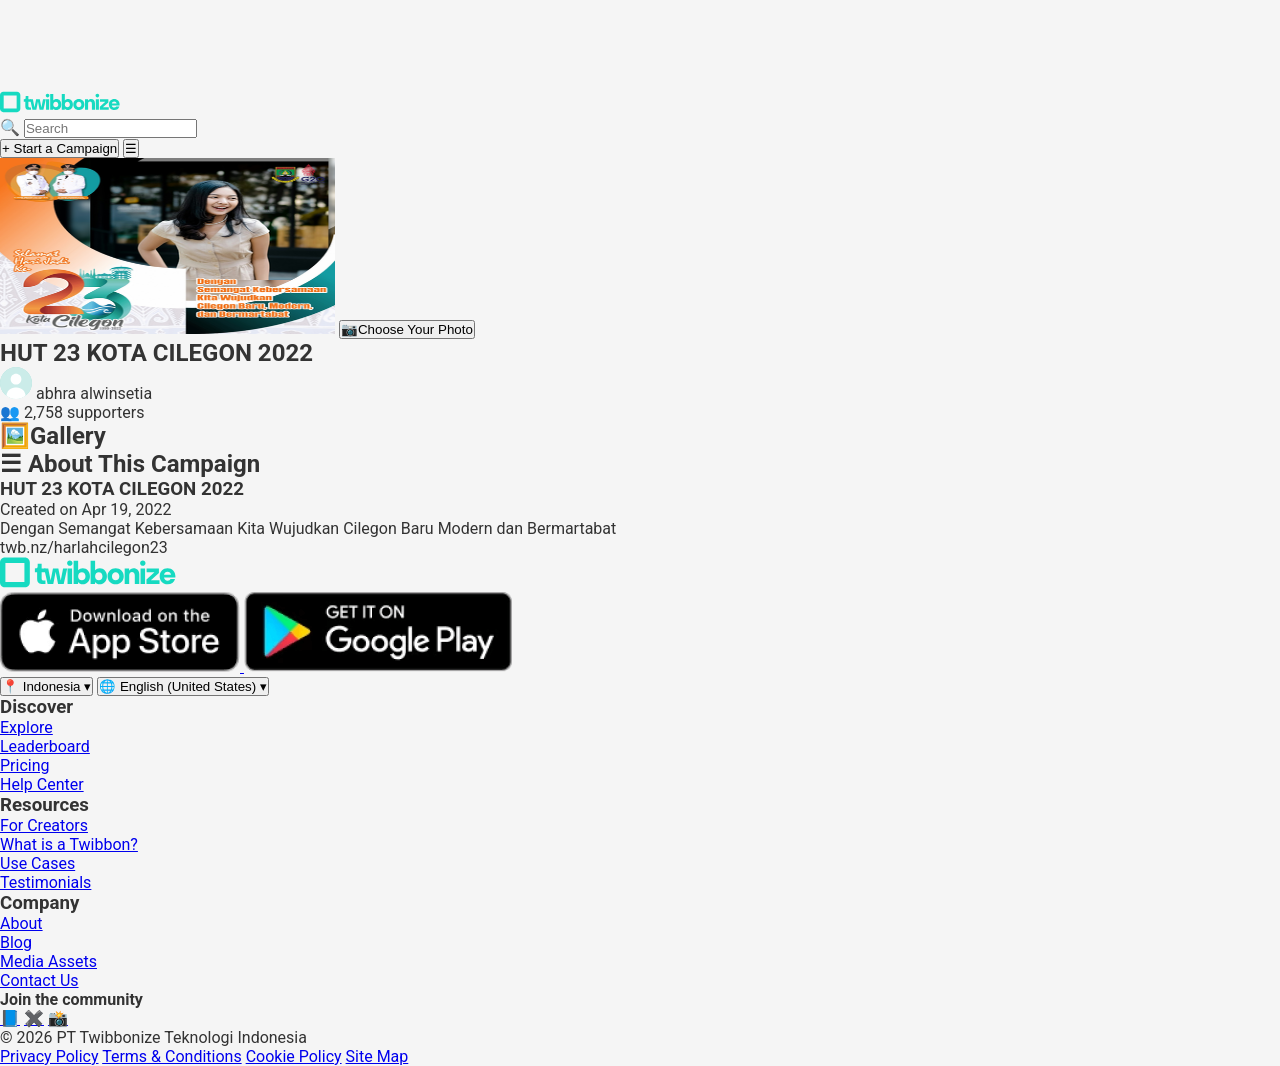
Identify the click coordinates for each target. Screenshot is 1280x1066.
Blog (16, 942)
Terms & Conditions (172, 1056)
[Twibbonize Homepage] (60, 108)
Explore (26, 727)
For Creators (44, 825)
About (21, 923)
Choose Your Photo (407, 329)
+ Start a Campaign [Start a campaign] (59, 148)
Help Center (42, 784)
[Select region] (46, 686)
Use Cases (37, 863)
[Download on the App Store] (122, 666)
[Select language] (183, 686)
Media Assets (48, 961)
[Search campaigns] (110, 128)
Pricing (25, 765)
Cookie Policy (294, 1056)
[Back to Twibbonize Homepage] (88, 582)
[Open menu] (131, 148)
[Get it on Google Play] (378, 666)
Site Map (377, 1056)
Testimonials (45, 882)
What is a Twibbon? (69, 844)
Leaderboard (45, 746)
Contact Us (39, 980)
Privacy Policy (49, 1056)
